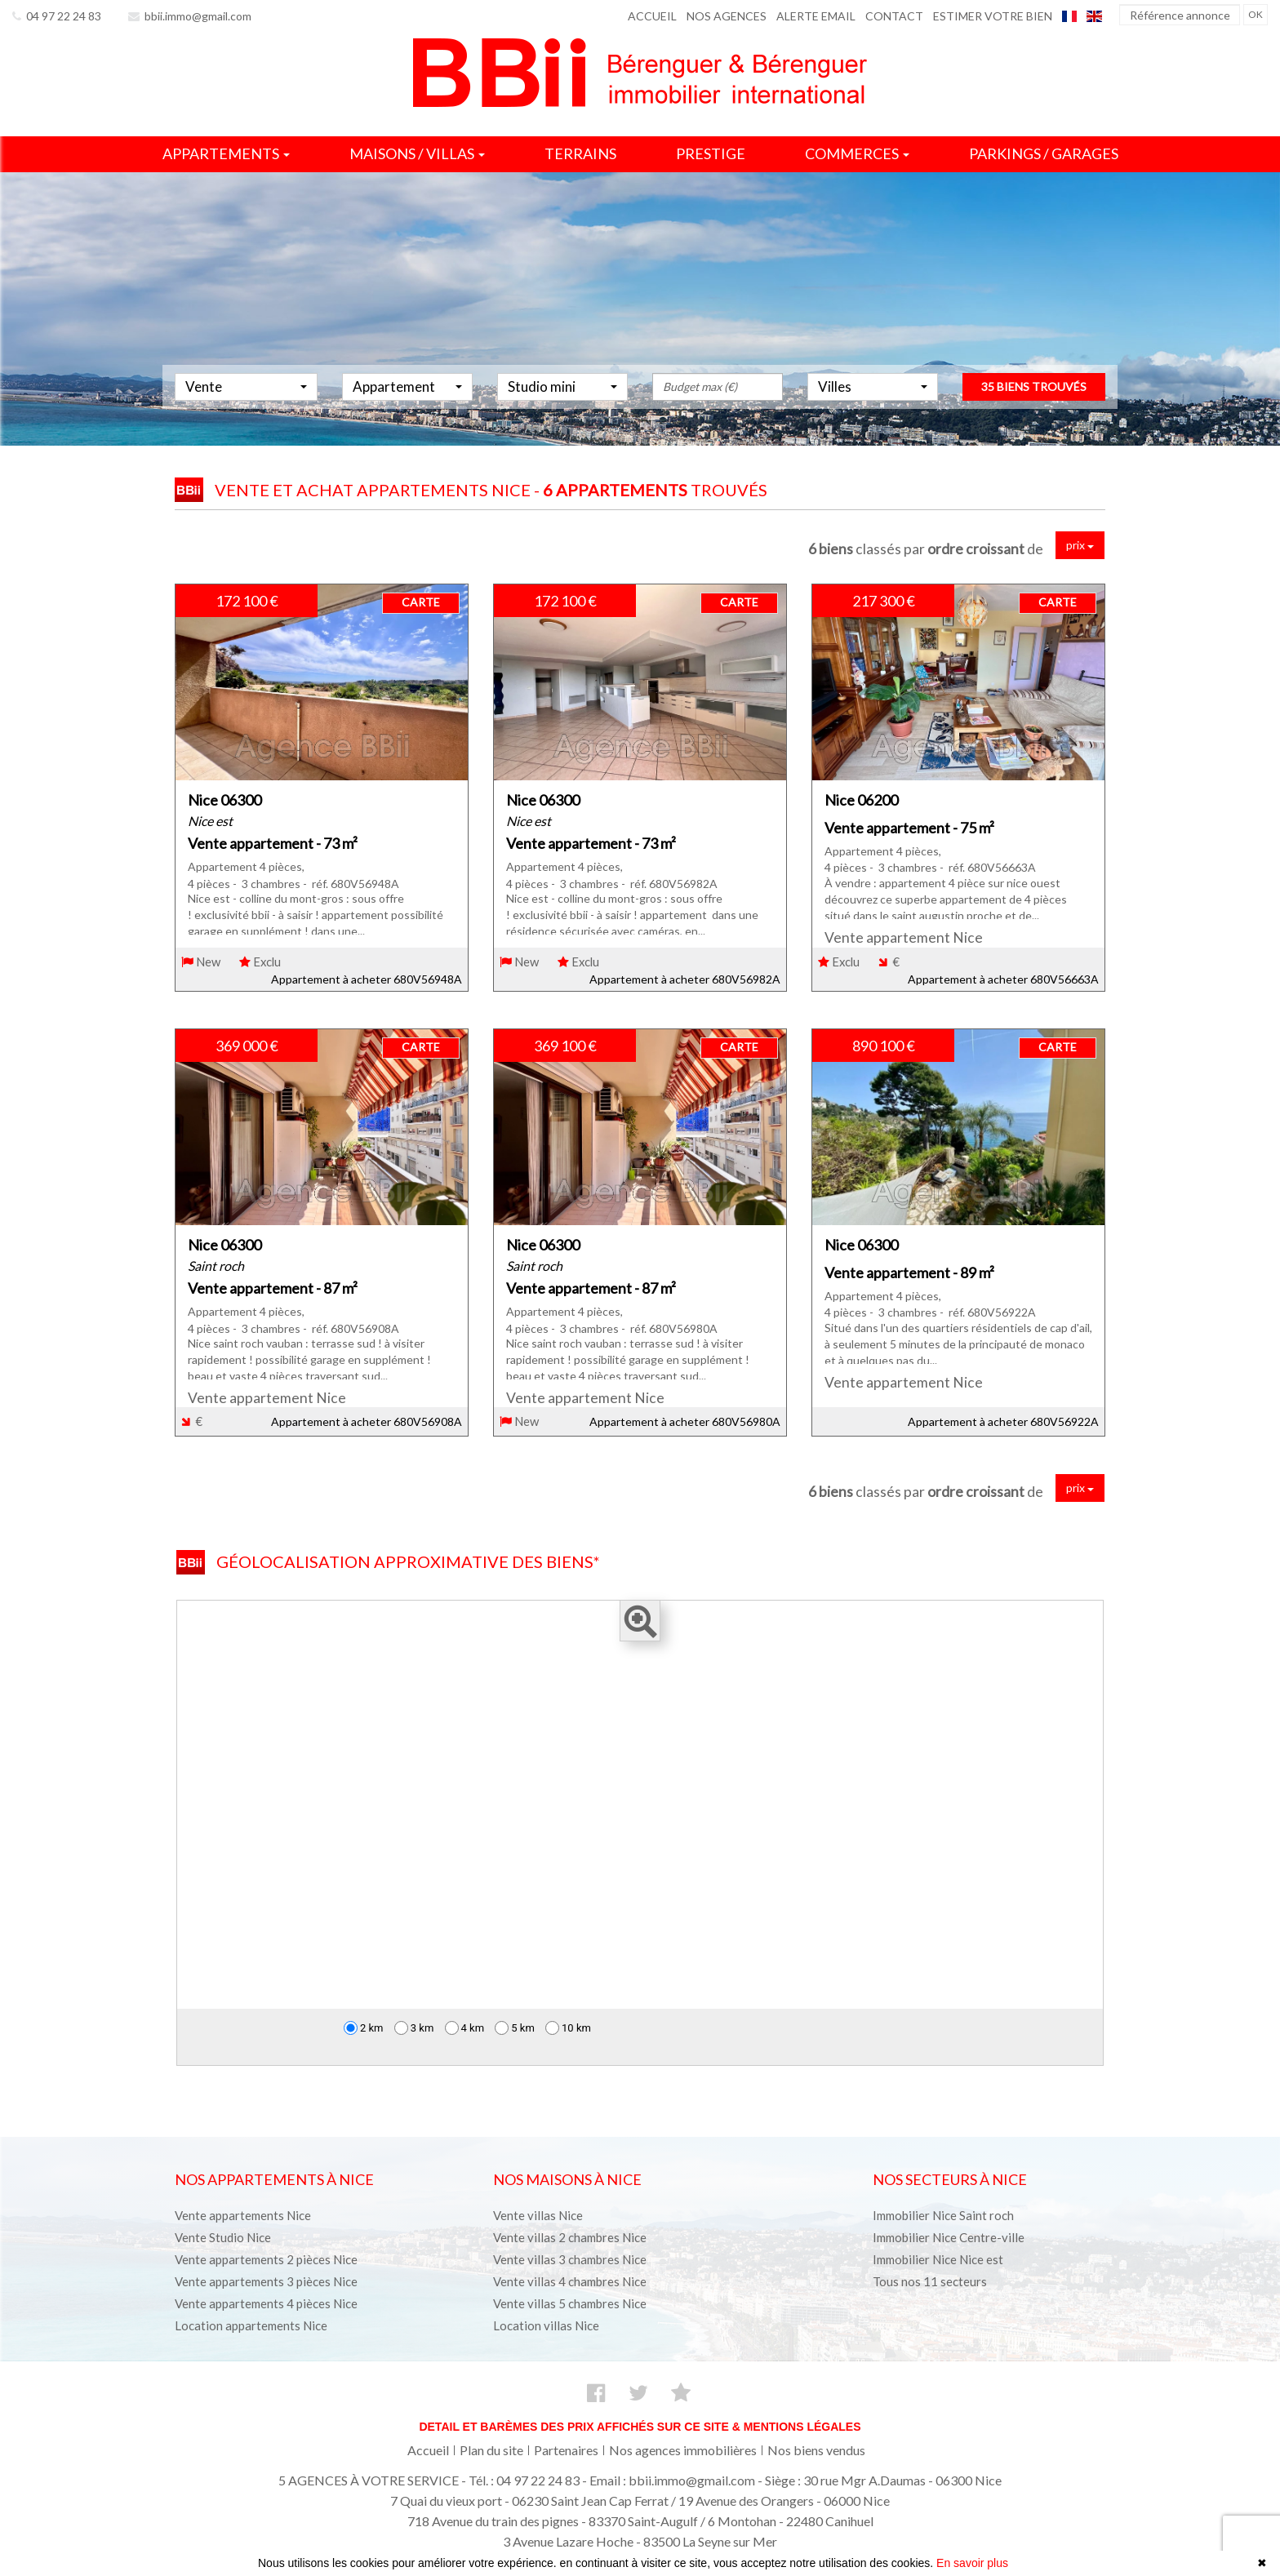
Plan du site (491, 2450)
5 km (515, 2028)
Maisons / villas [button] (417, 153)
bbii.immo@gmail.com (189, 16)
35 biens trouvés (1034, 405)
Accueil (652, 16)
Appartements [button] (226, 153)
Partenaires (566, 2450)
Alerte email (816, 16)
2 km (364, 2028)
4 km (465, 2028)
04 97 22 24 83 (56, 16)
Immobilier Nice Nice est (938, 2259)
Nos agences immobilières (683, 2450)
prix (1080, 545)
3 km (414, 2028)
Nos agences (727, 16)
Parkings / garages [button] (1043, 153)
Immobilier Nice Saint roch (943, 2215)
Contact (894, 16)
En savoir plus (972, 2562)
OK (1255, 14)
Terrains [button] (580, 153)
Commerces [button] (857, 153)
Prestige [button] (710, 153)
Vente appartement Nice (903, 937)
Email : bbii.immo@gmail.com (672, 2480)
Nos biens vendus (816, 2450)
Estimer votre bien (992, 16)
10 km (568, 2028)
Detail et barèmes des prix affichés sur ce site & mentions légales (639, 2426)
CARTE (421, 602)
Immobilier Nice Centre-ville (948, 2237)
